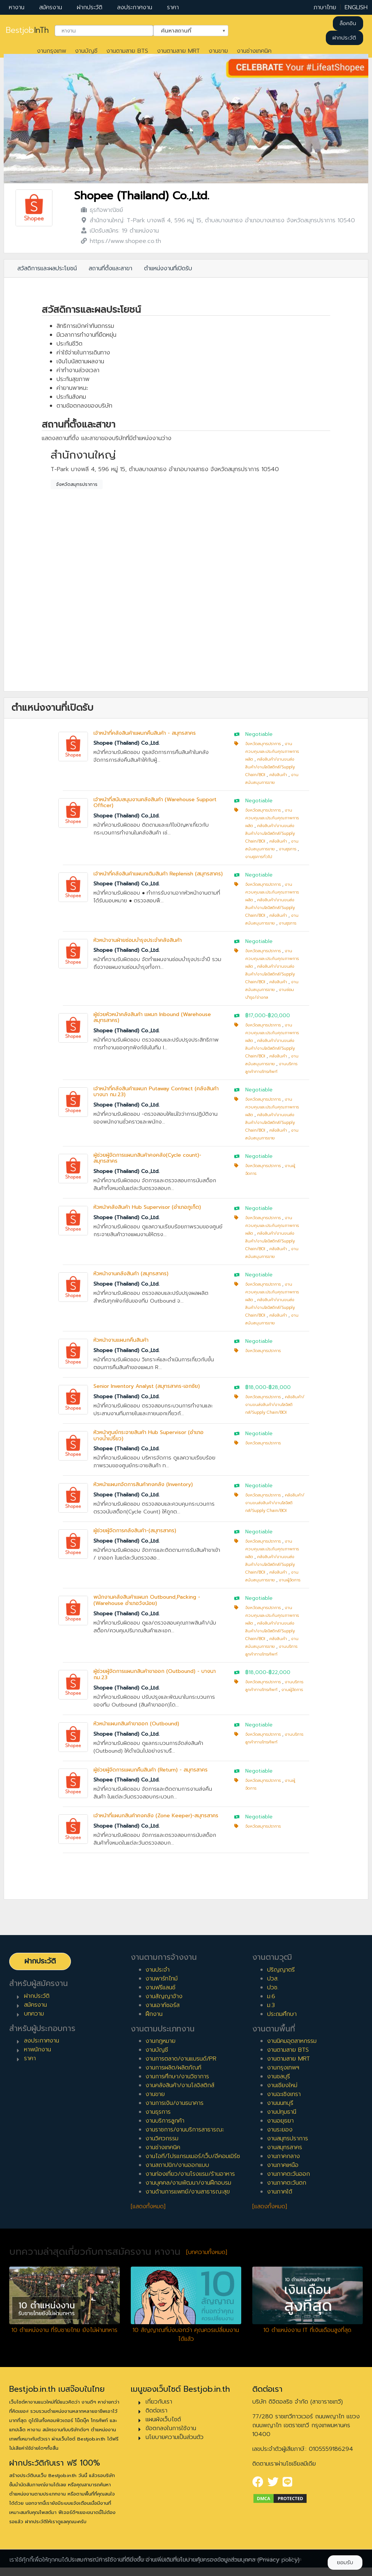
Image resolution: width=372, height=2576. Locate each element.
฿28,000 (280, 1387)
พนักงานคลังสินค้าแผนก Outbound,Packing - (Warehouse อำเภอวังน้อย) (146, 1600)
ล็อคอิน (347, 23)
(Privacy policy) (278, 2559)
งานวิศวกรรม (162, 2138)
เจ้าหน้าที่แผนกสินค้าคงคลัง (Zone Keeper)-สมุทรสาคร (155, 1815)
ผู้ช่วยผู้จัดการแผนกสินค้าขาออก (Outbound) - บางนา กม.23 (154, 1674)
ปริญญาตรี (281, 1969)
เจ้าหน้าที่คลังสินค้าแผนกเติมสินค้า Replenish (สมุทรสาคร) (158, 874)
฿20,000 (279, 1015)
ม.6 (271, 1996)
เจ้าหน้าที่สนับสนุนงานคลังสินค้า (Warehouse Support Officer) (154, 803)
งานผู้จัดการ (289, 1580)
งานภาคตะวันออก (288, 2173)
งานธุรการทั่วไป (258, 857)
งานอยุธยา (280, 2120)
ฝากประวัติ (89, 7)
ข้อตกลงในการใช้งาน (171, 2428)
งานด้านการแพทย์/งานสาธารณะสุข (188, 2191)
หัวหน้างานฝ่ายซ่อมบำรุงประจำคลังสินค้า (137, 940)
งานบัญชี (86, 51)
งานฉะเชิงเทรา (284, 2094)
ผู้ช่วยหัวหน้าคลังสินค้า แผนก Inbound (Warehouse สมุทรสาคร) (152, 1018)
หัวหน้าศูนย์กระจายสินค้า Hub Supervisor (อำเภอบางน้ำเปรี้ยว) (148, 1435)
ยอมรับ (345, 2562)
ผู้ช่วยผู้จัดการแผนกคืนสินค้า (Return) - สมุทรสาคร (150, 1770)
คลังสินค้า (278, 775)
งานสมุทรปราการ (287, 2138)
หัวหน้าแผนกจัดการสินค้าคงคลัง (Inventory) (143, 1484)
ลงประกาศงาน (134, 7)
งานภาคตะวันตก (286, 2182)
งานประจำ (158, 1969)
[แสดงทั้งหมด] (148, 2206)
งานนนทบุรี (280, 2103)
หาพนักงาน (37, 2049)
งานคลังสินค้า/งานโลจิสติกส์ (180, 2085)
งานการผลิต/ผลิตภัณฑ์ (173, 2067)
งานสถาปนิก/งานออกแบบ (177, 2165)
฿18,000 (255, 1387)
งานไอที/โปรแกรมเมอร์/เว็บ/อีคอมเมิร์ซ (193, 2156)
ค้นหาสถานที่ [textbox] (186, 30)
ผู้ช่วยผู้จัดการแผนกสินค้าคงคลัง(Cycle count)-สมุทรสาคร (147, 1158)
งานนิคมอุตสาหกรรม (292, 2041)
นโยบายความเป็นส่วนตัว (175, 2437)
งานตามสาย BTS (127, 51)
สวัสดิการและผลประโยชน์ (47, 268)
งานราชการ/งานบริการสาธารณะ (185, 2129)
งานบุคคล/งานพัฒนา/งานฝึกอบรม (188, 2182)
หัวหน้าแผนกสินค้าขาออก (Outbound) (136, 1724)
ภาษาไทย (325, 7)
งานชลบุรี (278, 2076)
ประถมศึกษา (282, 2014)
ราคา (173, 7)
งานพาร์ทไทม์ (162, 1978)
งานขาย (218, 51)
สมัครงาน (50, 7)
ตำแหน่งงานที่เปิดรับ (168, 268)
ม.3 (271, 2005)
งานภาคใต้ (279, 2191)
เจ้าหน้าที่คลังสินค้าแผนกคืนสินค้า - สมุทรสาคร (144, 733)
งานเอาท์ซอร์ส (163, 2005)
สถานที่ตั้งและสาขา (110, 268)
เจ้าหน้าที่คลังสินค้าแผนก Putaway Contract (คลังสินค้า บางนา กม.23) (156, 1092)
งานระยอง (280, 2129)
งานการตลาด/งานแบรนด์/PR (181, 2058)
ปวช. (273, 1987)
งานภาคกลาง (283, 2156)
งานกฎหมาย (160, 2041)
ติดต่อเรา (156, 2410)
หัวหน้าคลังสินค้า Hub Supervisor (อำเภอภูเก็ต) (147, 1207)
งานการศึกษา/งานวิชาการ (177, 2076)
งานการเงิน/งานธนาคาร (175, 2103)
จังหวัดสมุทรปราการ (77, 484)
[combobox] (104, 30)
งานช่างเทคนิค (254, 51)
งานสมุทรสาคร (284, 2147)
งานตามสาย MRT (178, 51)
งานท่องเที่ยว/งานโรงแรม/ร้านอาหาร (190, 2173)
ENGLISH (356, 7)
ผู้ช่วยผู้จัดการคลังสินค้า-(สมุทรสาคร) (134, 1530)
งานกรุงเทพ (51, 51)
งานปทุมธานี (281, 2111)
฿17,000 (255, 1015)
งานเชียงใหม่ (282, 2085)
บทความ (34, 2013)
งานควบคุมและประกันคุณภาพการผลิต (272, 751)
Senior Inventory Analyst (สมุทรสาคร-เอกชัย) (146, 1386)
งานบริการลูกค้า (165, 2120)
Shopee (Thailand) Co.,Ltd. (141, 196)
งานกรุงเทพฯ (283, 2067)
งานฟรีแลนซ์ (160, 1987)
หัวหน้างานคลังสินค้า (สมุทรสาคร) (130, 1273)
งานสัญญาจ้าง (164, 1996)
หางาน (16, 7)
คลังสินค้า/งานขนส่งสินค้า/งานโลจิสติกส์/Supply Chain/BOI (270, 767)
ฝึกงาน (154, 2014)
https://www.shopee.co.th (125, 241)
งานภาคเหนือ (282, 2165)
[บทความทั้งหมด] (206, 2252)
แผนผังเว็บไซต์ (163, 2419)
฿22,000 (279, 1672)
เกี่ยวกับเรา (159, 2401)
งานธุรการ (287, 849)
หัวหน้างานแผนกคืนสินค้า (121, 1340)
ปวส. (273, 1978)
